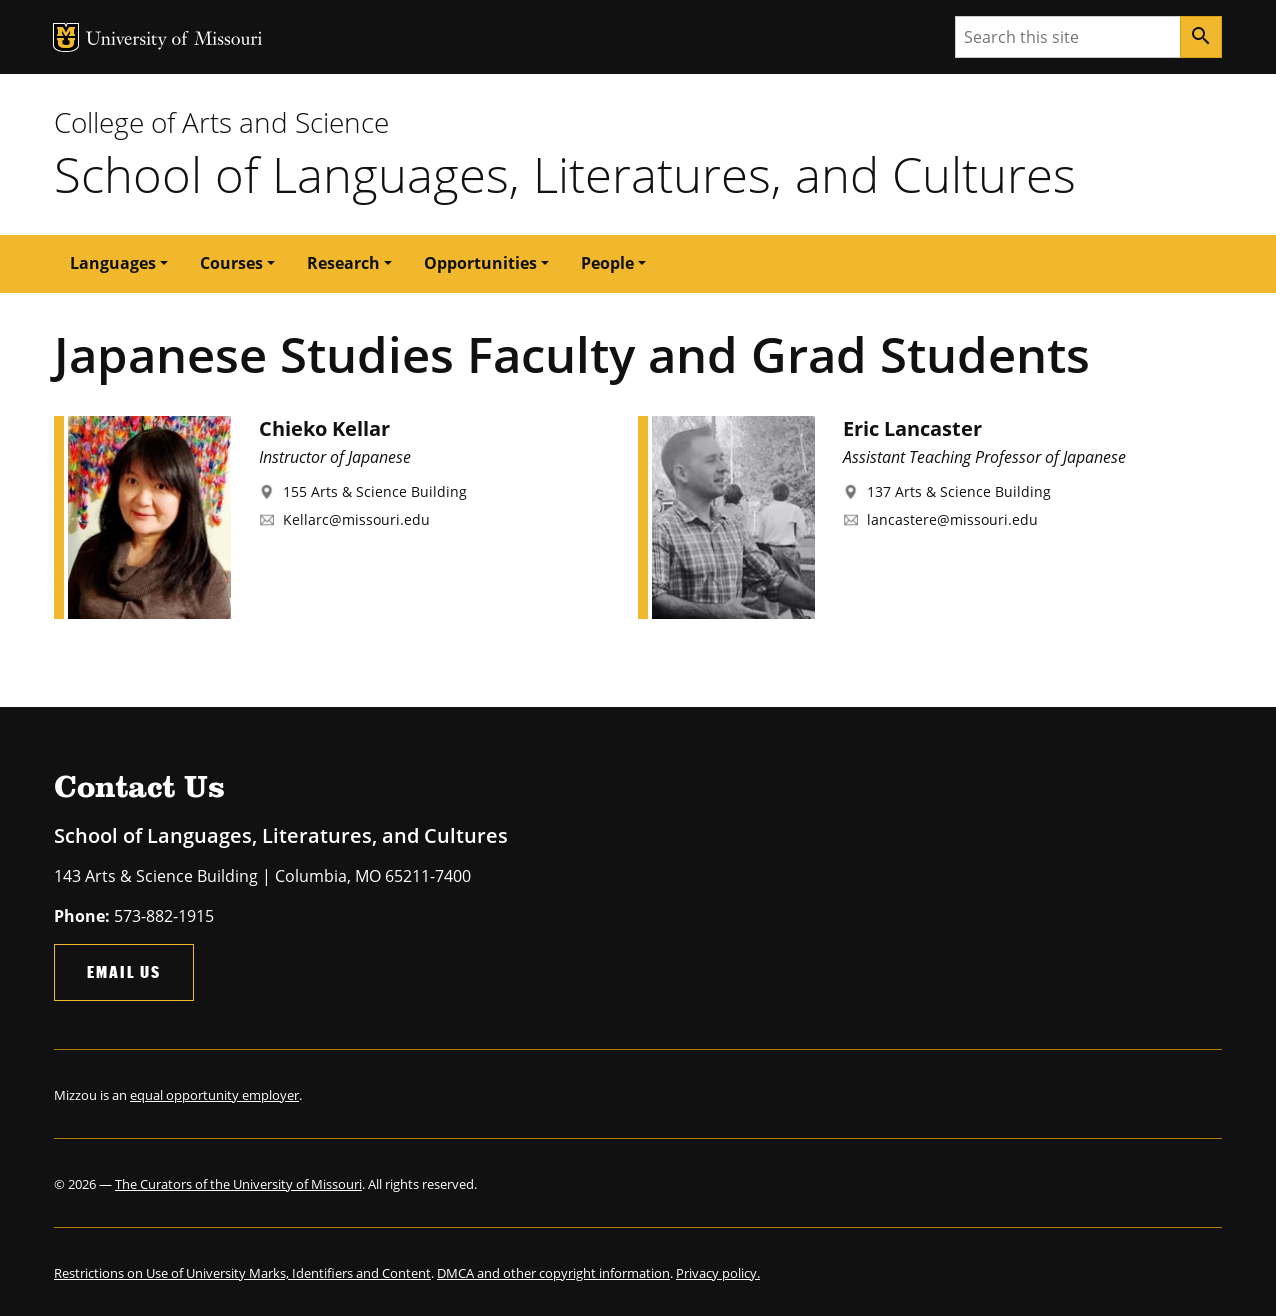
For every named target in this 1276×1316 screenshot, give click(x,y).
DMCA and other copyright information (553, 1273)
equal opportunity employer (214, 1095)
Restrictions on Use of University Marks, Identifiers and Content (242, 1273)
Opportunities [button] (480, 263)
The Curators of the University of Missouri (238, 1184)
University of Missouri (174, 40)
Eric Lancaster (912, 428)
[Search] (1201, 37)
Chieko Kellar (324, 428)
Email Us (124, 971)
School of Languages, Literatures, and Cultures (565, 174)
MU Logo (66, 37)
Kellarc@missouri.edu (356, 519)
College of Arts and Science (221, 122)
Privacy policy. (718, 1273)
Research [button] (343, 263)
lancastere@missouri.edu (952, 519)
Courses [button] (231, 263)
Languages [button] (113, 263)
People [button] (607, 263)
